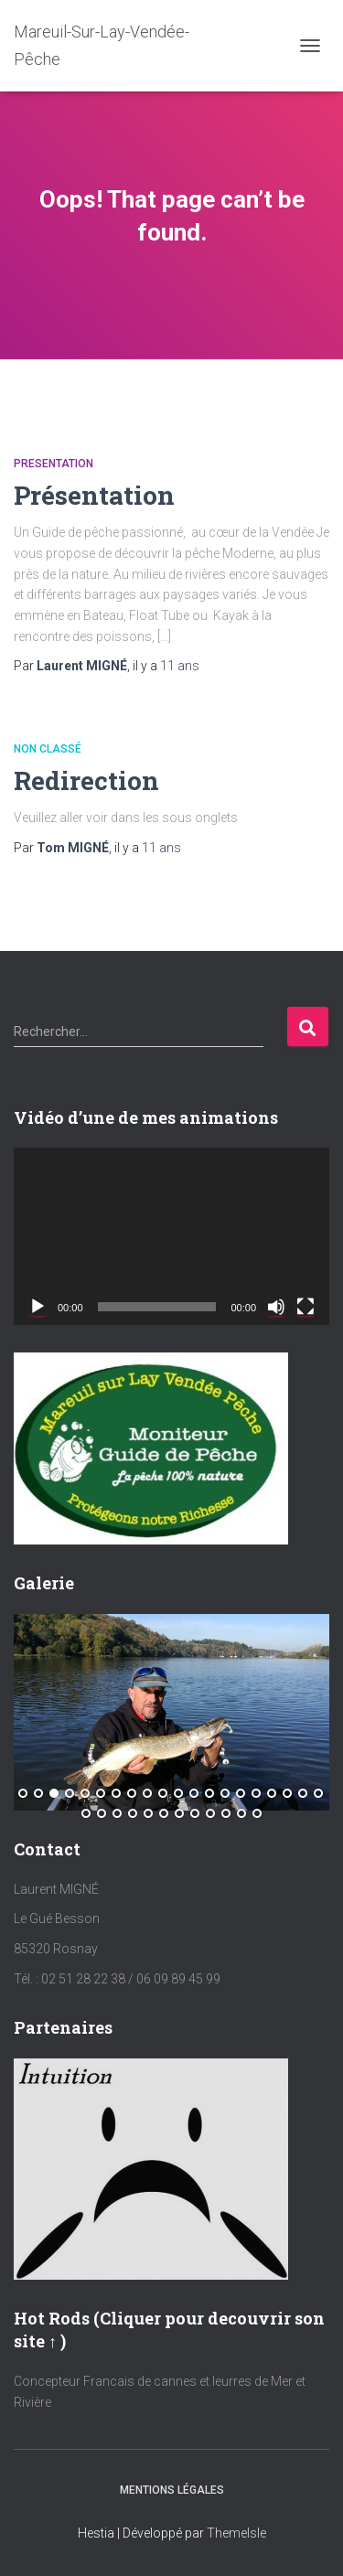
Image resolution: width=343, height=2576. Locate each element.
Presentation (53, 463)
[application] (171, 1236)
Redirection (86, 780)
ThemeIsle (236, 2533)
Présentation (94, 495)
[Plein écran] (305, 1307)
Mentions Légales (172, 2490)
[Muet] (276, 1307)
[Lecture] (37, 1307)
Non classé (47, 749)
